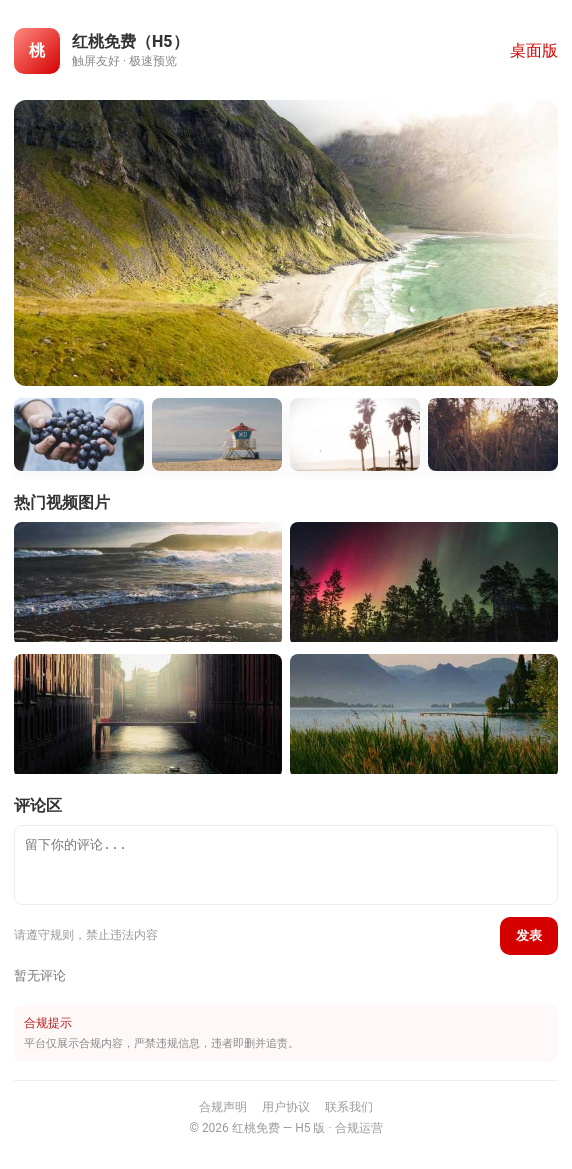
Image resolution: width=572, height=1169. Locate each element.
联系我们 (349, 1107)
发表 (529, 935)
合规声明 (223, 1107)
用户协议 (286, 1107)
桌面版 (534, 50)
